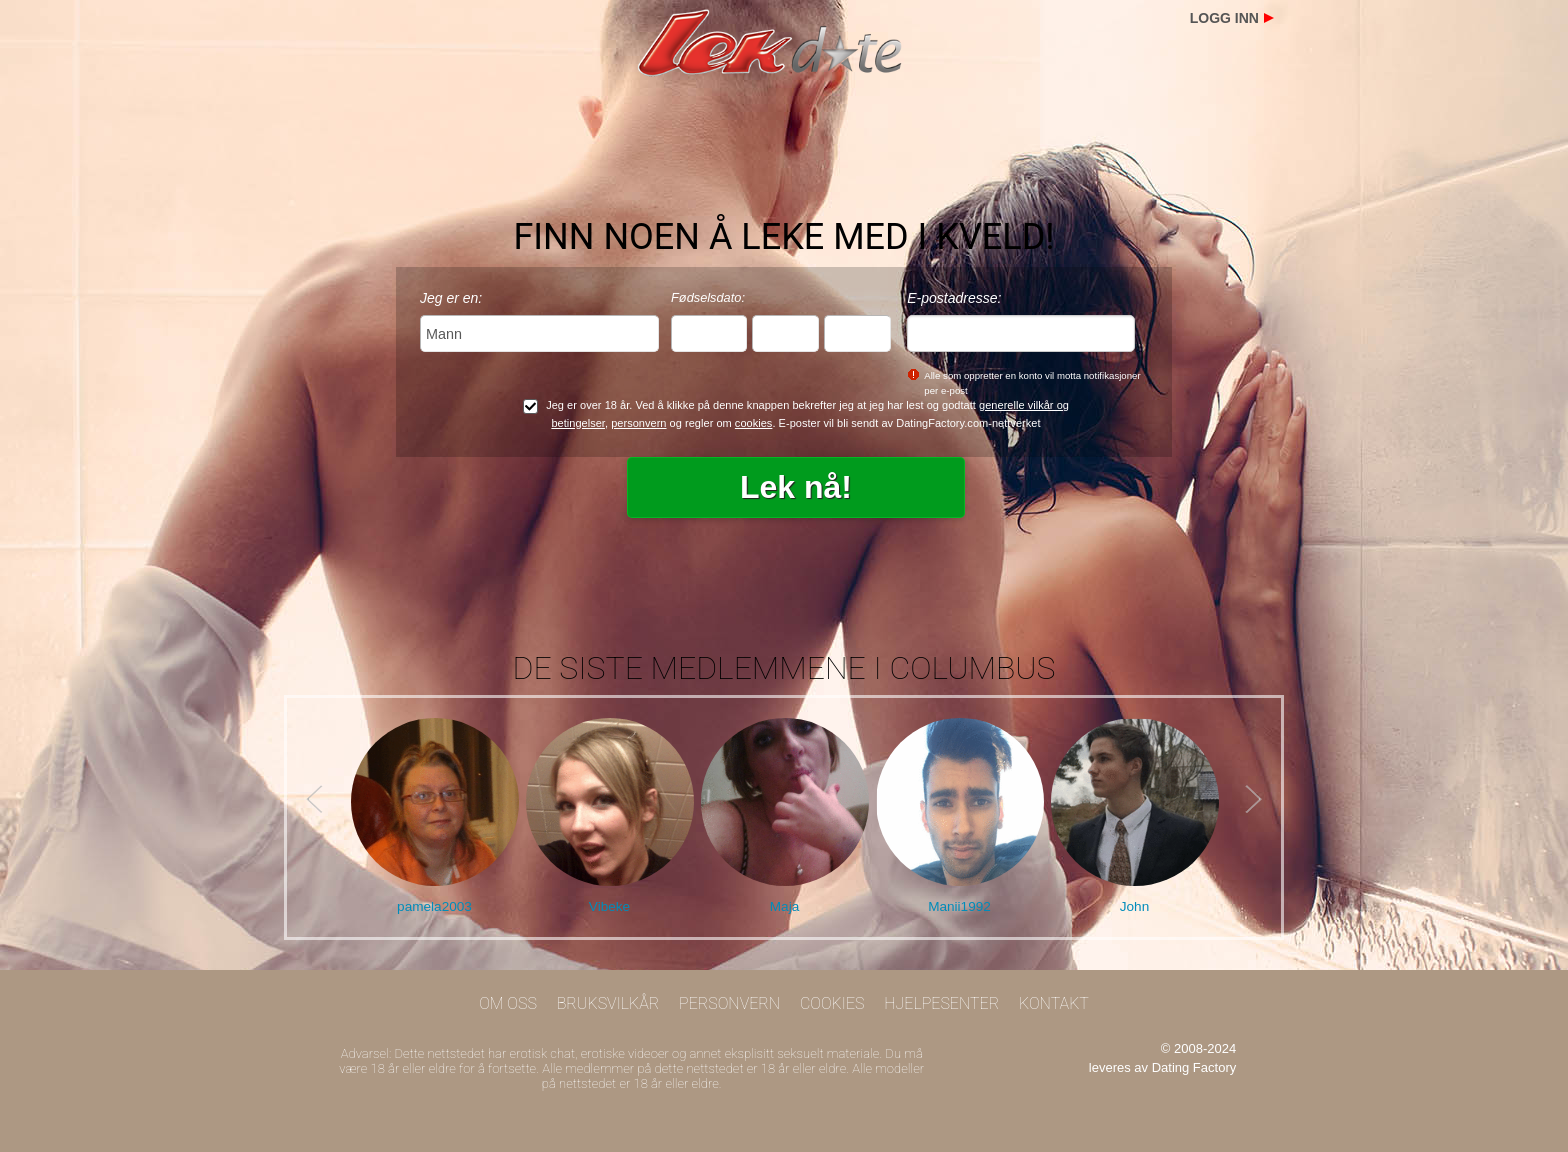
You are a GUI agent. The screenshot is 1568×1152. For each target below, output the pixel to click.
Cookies (832, 1003)
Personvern (729, 1003)
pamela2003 (434, 906)
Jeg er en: (451, 298)
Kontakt (1054, 1003)
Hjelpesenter (941, 1003)
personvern (638, 423)
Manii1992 (959, 906)
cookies (754, 423)
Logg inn (1224, 18)
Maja (784, 906)
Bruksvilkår (608, 1003)
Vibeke (609, 906)
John (1134, 906)
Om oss (508, 1003)
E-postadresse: (954, 298)
